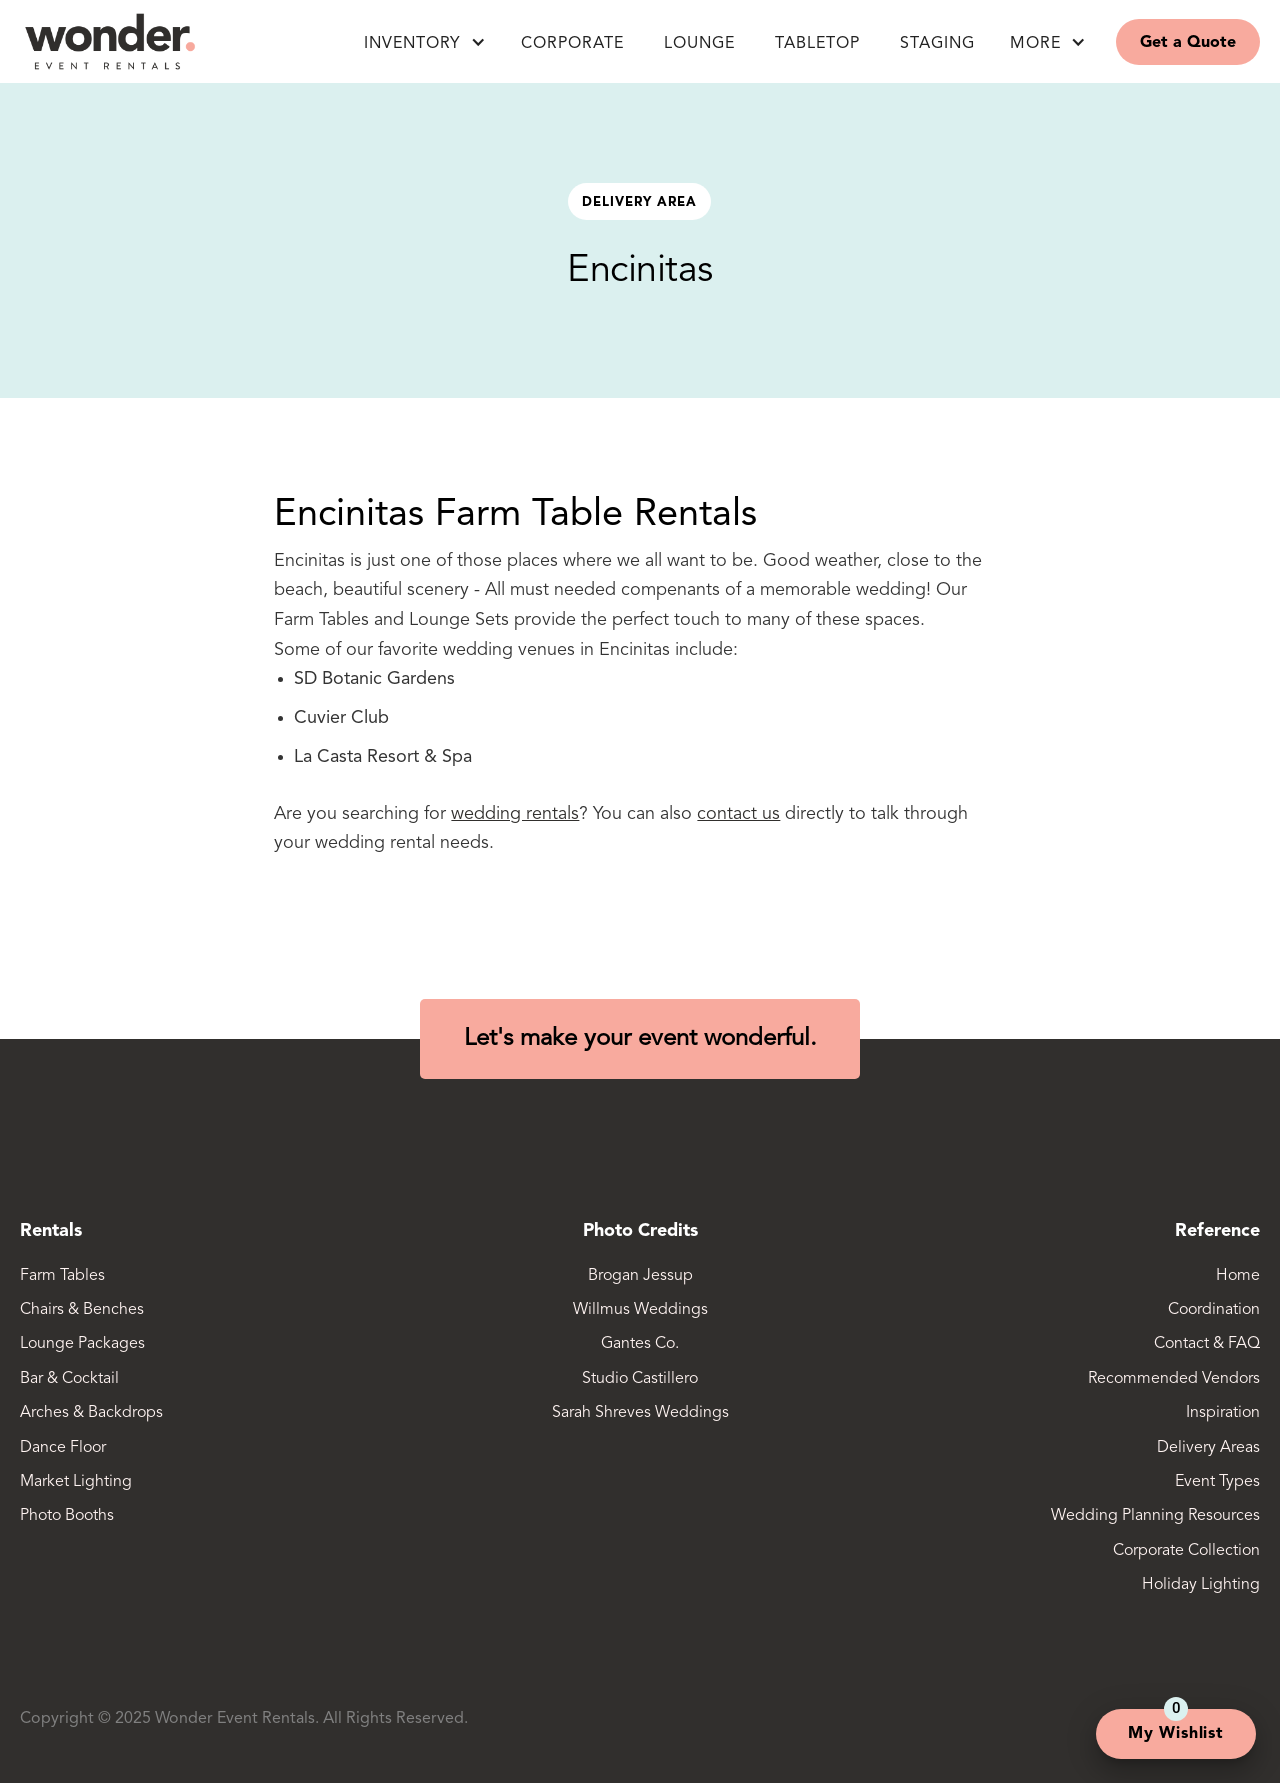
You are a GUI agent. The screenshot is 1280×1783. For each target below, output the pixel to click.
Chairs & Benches (82, 1310)
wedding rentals (515, 814)
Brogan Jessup (640, 1276)
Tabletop (817, 44)
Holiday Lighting (1201, 1585)
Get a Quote (1188, 43)
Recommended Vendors (1174, 1379)
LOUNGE (699, 44)
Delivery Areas (1208, 1448)
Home (1238, 1276)
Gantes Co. (640, 1344)
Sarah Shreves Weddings (640, 1413)
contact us (738, 814)
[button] (425, 42)
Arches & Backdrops (91, 1413)
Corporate (572, 44)
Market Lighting (76, 1482)
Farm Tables (62, 1276)
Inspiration (1223, 1413)
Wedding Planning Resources (1155, 1516)
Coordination (1214, 1310)
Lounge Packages (82, 1344)
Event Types (1217, 1482)
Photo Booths (67, 1516)
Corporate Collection (1186, 1551)
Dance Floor (63, 1448)
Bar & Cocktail (69, 1379)
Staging (937, 44)
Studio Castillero (640, 1379)
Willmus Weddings (640, 1310)
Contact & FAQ (1207, 1344)
